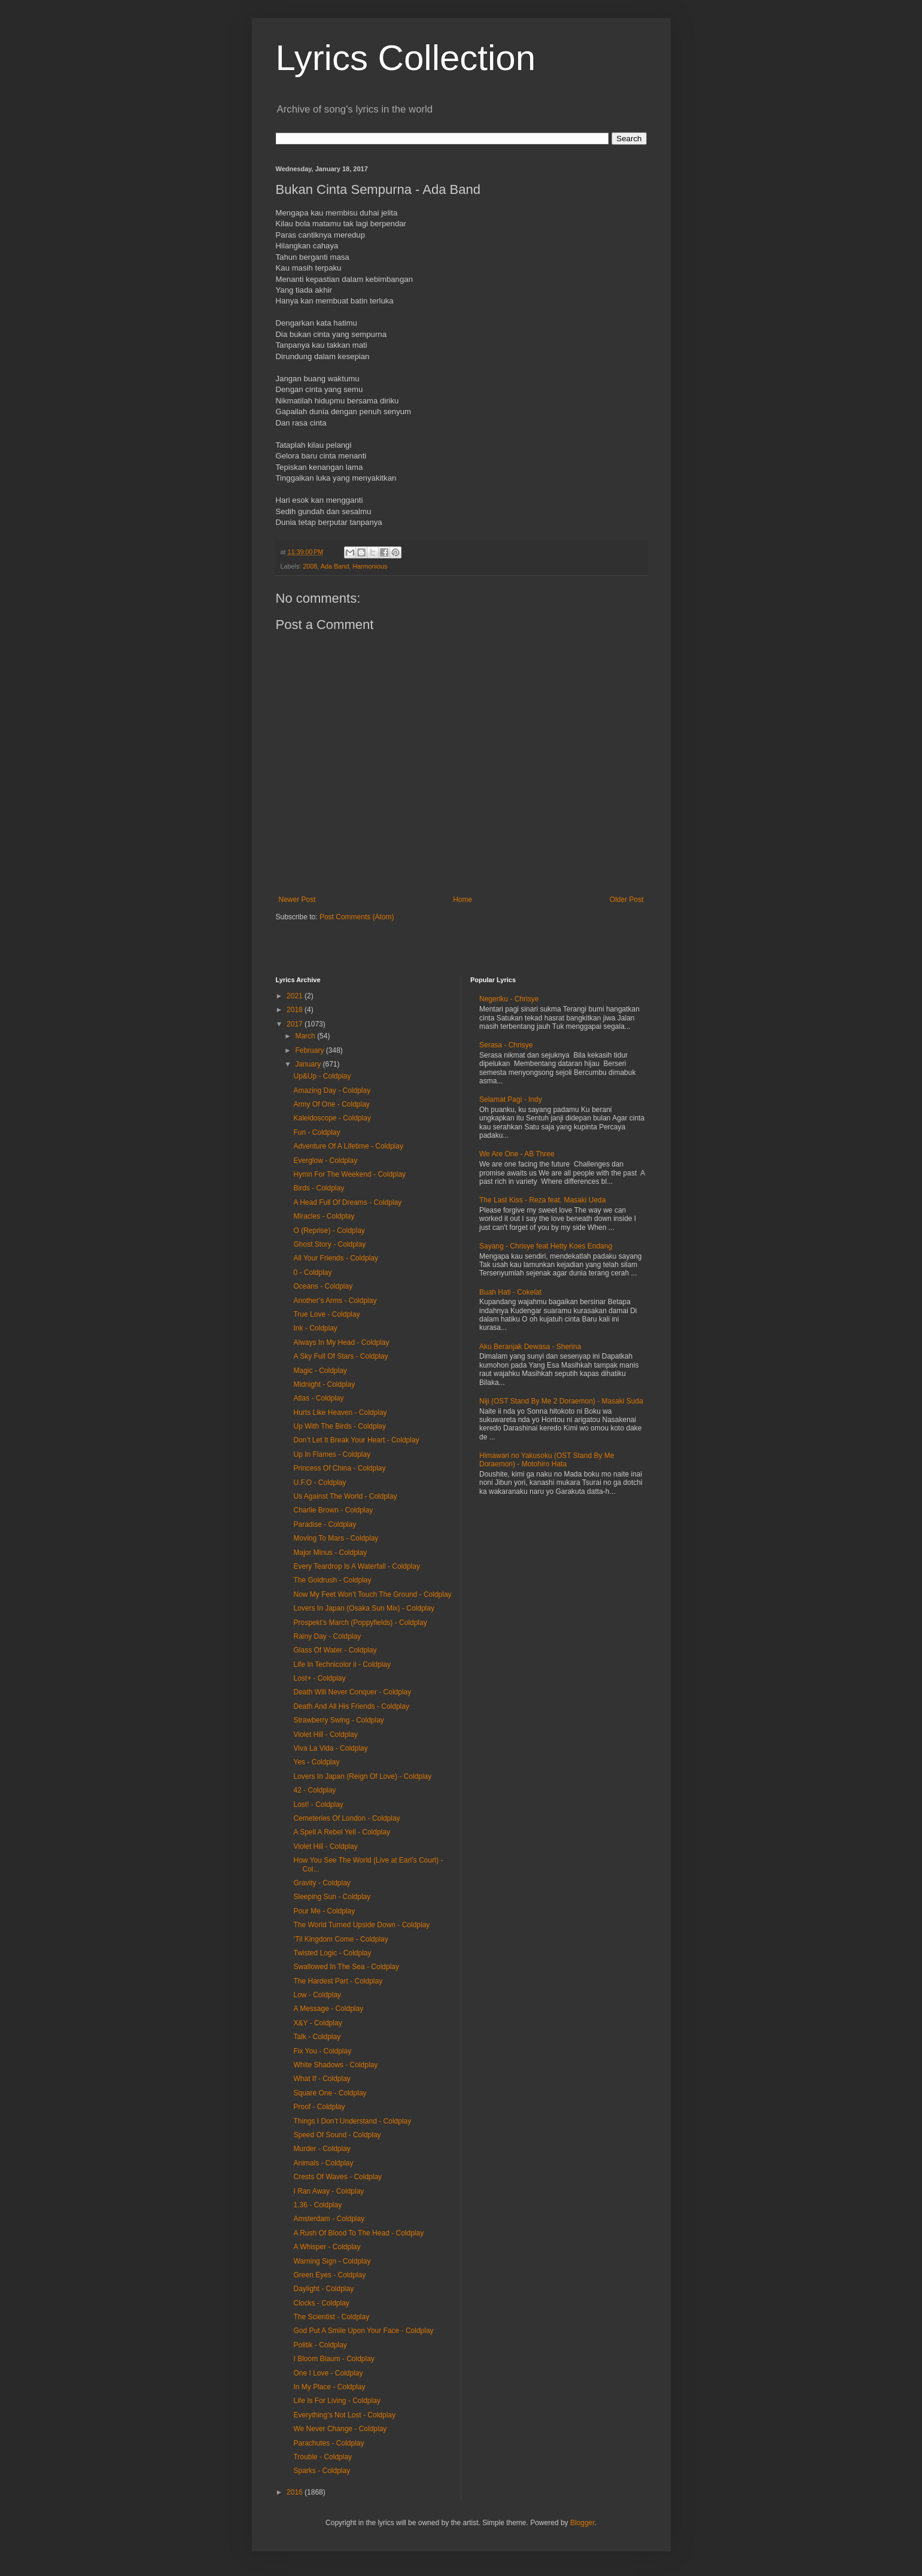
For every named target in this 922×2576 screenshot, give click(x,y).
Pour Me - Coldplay (324, 1911)
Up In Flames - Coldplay (331, 1454)
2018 (296, 1010)
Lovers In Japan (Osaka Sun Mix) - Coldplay (363, 1608)
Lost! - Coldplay (318, 1804)
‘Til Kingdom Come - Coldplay (340, 1939)
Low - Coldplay (316, 1995)
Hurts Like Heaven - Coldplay (340, 1412)
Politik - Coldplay (319, 2345)
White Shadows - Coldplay (335, 2065)
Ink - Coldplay (315, 1328)
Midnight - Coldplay (324, 1384)
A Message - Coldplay (328, 2008)
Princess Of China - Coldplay (339, 1468)
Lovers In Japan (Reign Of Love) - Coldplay (362, 1776)
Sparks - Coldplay (321, 2470)
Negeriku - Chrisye (508, 999)
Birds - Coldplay (318, 1188)
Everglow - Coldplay (325, 1160)
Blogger (582, 2523)
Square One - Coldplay (329, 2093)
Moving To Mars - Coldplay (335, 1538)
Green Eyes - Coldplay (329, 2275)
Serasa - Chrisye (505, 1045)
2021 (296, 996)
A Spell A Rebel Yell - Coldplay (341, 1832)
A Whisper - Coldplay (326, 2247)
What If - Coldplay (321, 2078)
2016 (296, 2492)
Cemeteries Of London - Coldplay (346, 1818)
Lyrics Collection (406, 58)
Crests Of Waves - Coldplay (337, 2177)
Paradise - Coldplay (324, 1524)
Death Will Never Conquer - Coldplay (352, 1692)
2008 (310, 566)
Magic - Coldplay (319, 1370)
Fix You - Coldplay (322, 2051)
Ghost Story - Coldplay (329, 1244)
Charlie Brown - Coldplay (333, 1510)
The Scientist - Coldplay (331, 2317)
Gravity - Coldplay (321, 1883)
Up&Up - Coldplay (322, 1076)
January (308, 1064)
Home (462, 899)
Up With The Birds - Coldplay (339, 1426)
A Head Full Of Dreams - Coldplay (347, 1202)
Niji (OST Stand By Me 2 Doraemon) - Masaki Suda (561, 1401)
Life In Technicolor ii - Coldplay (342, 1664)
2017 (296, 1024)
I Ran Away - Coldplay (328, 2191)
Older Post (627, 899)
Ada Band (335, 566)
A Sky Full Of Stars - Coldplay (340, 1356)
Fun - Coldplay (316, 1132)
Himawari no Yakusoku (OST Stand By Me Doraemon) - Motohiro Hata (546, 1459)
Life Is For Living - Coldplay (336, 2400)
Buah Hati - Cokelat (510, 1292)
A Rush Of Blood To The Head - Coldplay (358, 2233)
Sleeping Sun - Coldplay (331, 1896)
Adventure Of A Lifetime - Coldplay (348, 1146)
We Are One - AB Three (517, 1154)
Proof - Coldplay (319, 2107)
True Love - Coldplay (326, 1314)
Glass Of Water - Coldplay (334, 1650)
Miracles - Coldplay (323, 1216)
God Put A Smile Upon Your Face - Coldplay (363, 2330)
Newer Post (297, 899)
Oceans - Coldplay (322, 1286)
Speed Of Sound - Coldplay (337, 2135)
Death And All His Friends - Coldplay (351, 1706)
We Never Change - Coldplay (340, 2429)
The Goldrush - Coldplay (332, 1580)
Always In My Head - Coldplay (341, 1342)
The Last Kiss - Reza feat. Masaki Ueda (542, 1200)
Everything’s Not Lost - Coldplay (344, 2415)
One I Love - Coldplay (328, 2373)
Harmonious (369, 566)
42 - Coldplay (314, 1790)
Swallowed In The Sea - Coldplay (346, 1967)
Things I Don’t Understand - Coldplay (352, 2121)
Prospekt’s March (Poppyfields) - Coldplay (360, 1622)
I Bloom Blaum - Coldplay (333, 2359)
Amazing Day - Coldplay (331, 1090)
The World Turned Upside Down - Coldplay (361, 1925)
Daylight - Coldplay (323, 2289)
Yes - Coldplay (316, 1762)
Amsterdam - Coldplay (328, 2218)
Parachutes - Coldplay (328, 2443)
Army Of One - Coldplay (331, 1104)
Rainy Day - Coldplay (327, 1636)
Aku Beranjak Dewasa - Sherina (530, 1346)
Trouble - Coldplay (322, 2457)
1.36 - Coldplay (317, 2205)
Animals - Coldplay (323, 2163)
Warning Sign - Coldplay (331, 2261)
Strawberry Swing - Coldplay (338, 1720)
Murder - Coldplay (321, 2148)
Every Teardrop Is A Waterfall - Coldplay (356, 1566)
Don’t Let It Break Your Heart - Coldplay (356, 1440)
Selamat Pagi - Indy (510, 1099)
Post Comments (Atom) (356, 917)
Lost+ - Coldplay (319, 1678)
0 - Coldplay (312, 1272)
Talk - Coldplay (316, 2037)
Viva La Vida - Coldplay (330, 1748)
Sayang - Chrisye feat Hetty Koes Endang (545, 1246)
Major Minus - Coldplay (330, 1552)
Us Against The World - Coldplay (345, 1496)
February (310, 1050)
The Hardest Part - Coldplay (337, 1981)
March (306, 1036)
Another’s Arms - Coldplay (334, 1300)
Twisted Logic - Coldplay (332, 1953)
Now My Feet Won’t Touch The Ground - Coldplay (372, 1594)
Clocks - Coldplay (321, 2303)
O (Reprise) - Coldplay (328, 1230)
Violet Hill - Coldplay (325, 1734)
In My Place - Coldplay (329, 2387)
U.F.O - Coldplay (319, 1482)
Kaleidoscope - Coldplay (331, 1118)
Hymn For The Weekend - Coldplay (349, 1174)
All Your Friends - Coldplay (335, 1258)
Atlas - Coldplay (318, 1398)
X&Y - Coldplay (317, 2023)
